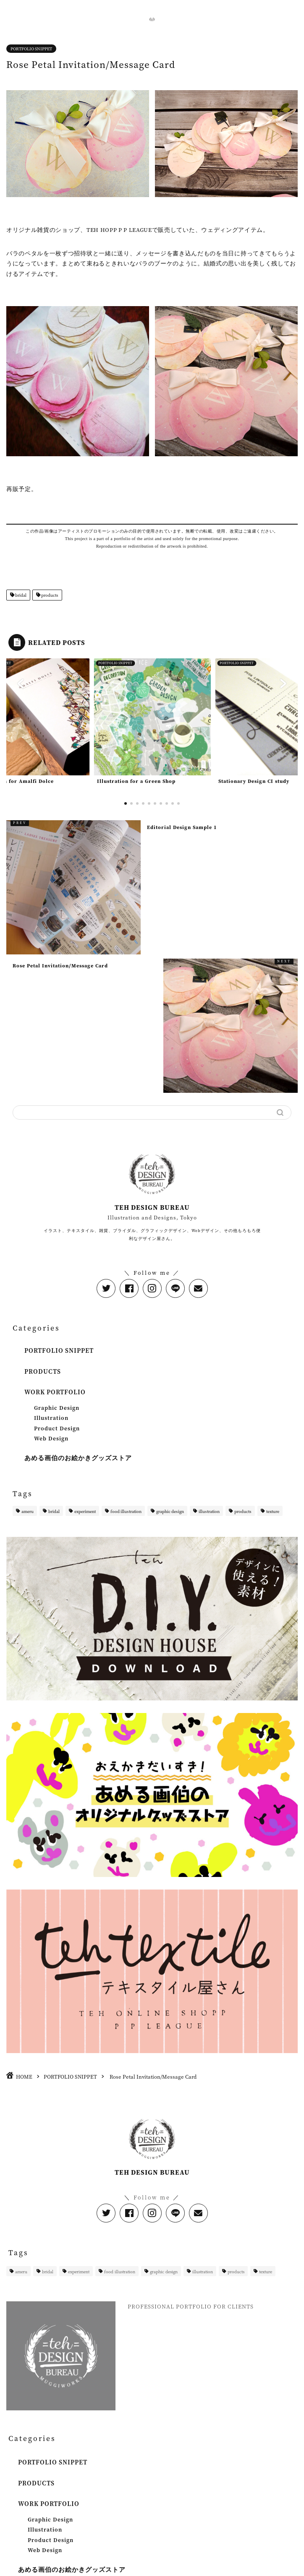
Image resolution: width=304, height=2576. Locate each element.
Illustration (51, 1418)
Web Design (51, 1438)
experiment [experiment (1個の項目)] (85, 1511)
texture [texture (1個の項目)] (272, 1511)
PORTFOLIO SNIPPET (31, 49)
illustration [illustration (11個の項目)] (209, 1511)
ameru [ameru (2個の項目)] (27, 1511)
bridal (20, 595)
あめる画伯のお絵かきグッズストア (78, 1457)
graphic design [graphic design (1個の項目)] (170, 1511)
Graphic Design (56, 1407)
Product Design (57, 1428)
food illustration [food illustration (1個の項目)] (126, 1511)
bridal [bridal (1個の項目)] (54, 1511)
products (49, 595)
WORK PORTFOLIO (55, 1392)
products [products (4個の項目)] (243, 1511)
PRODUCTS (42, 1371)
